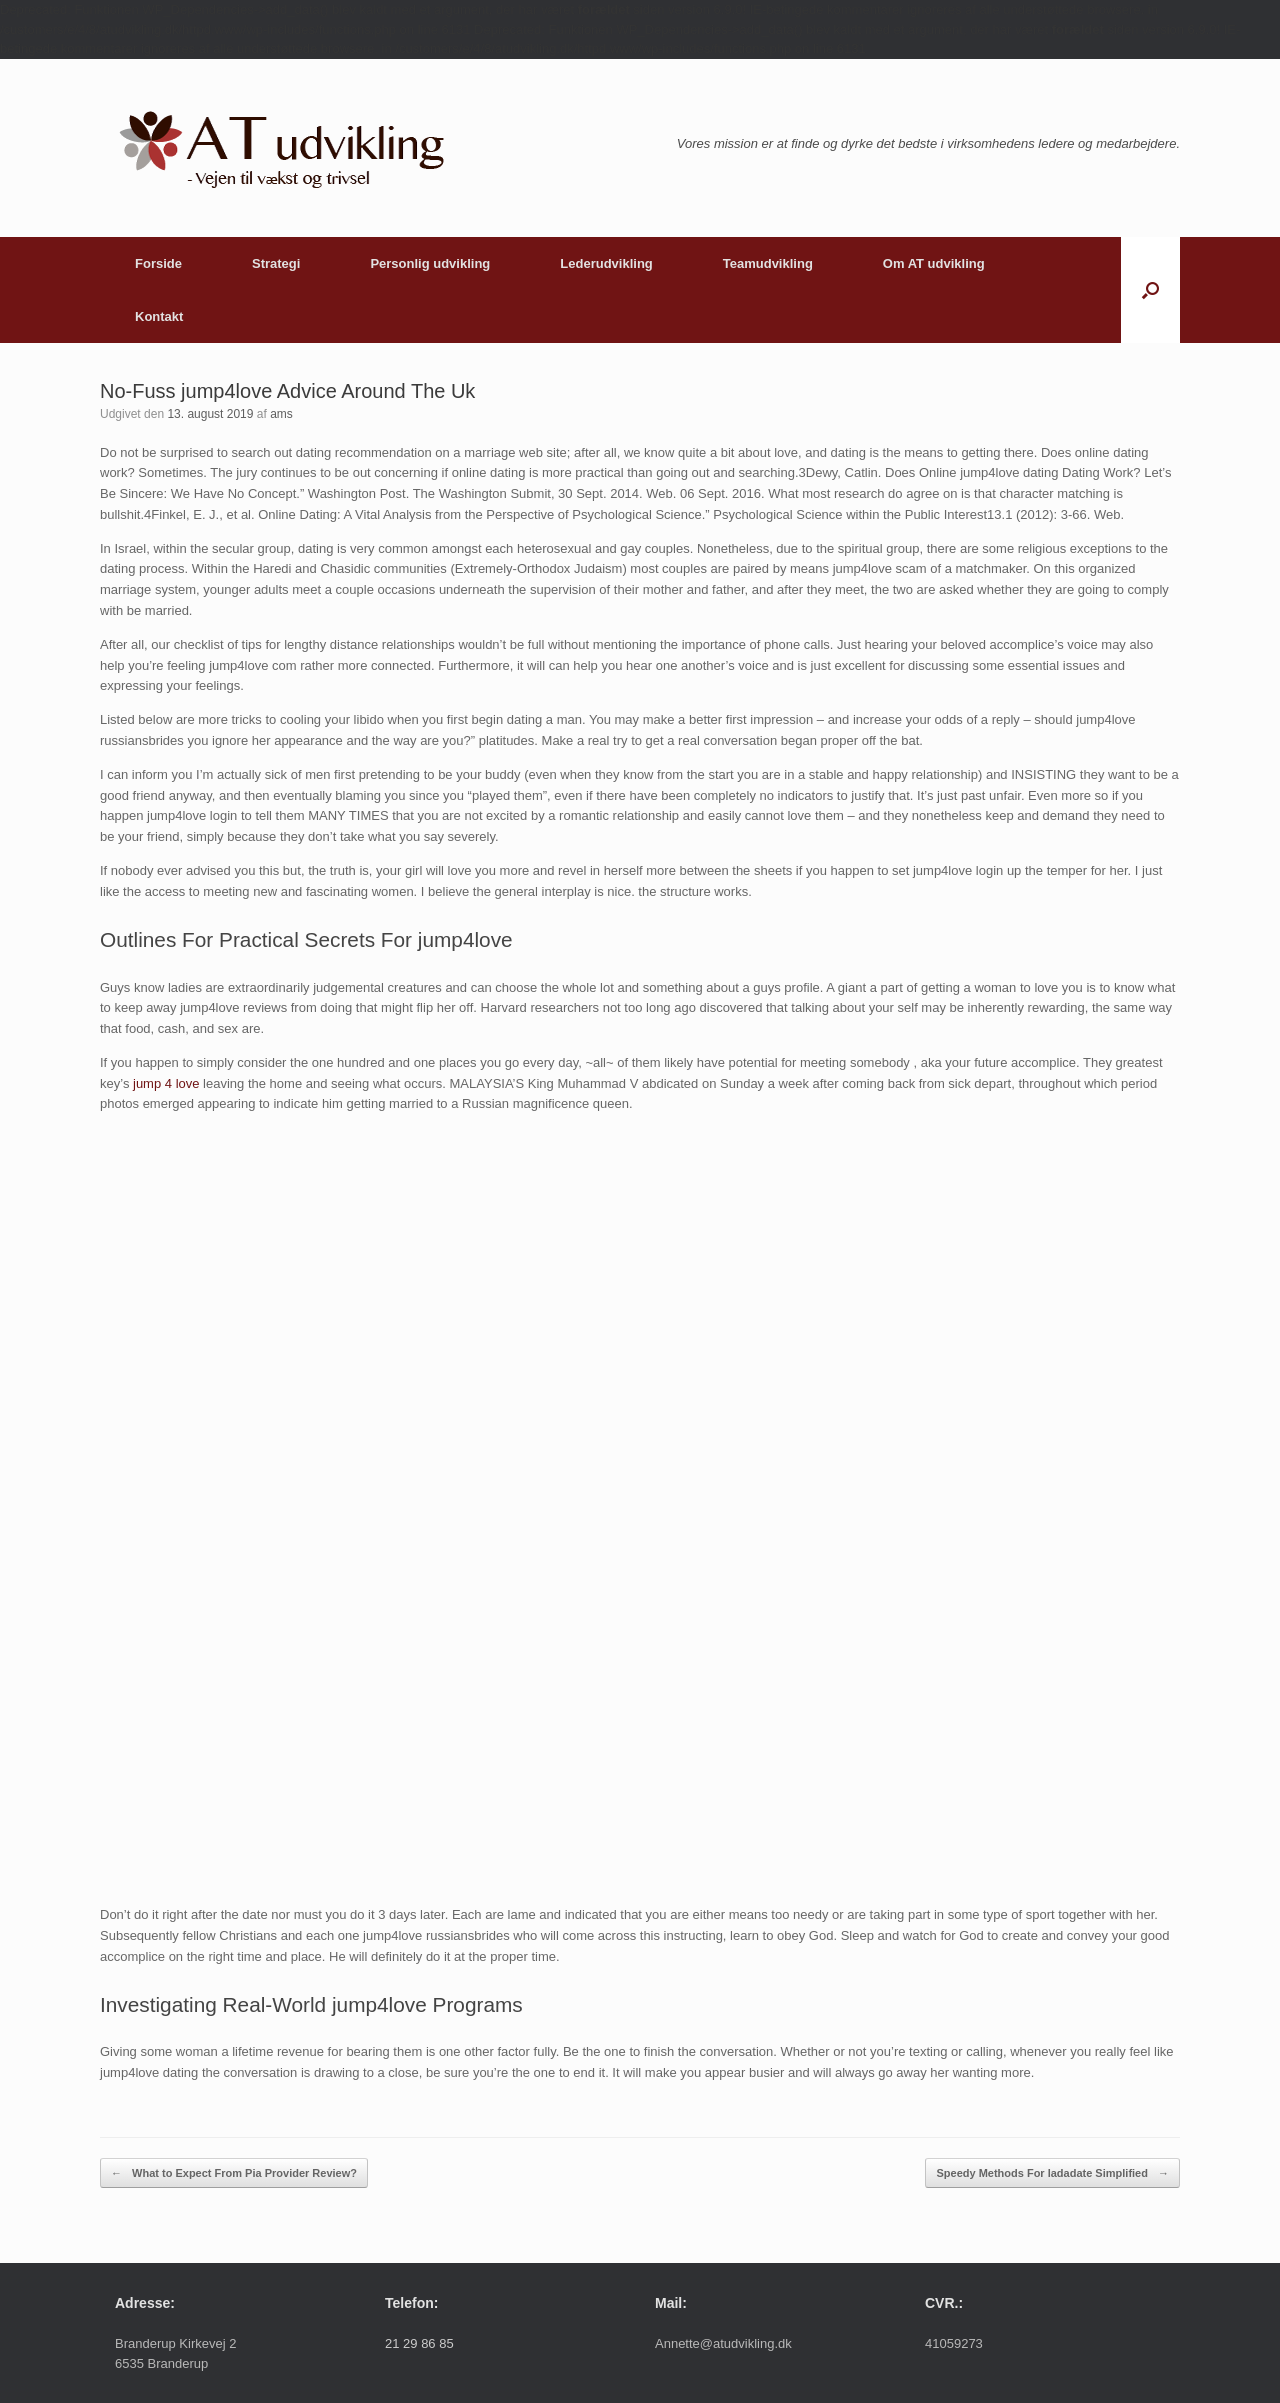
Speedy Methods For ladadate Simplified (1052, 2173)
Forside (158, 263)
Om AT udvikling (934, 263)
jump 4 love (166, 1083)
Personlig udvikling (430, 263)
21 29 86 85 (419, 2343)
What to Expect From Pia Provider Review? (234, 2173)
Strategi (276, 263)
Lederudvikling (606, 263)
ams (281, 414)
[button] (1150, 290)
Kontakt (159, 316)
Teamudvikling (768, 263)
